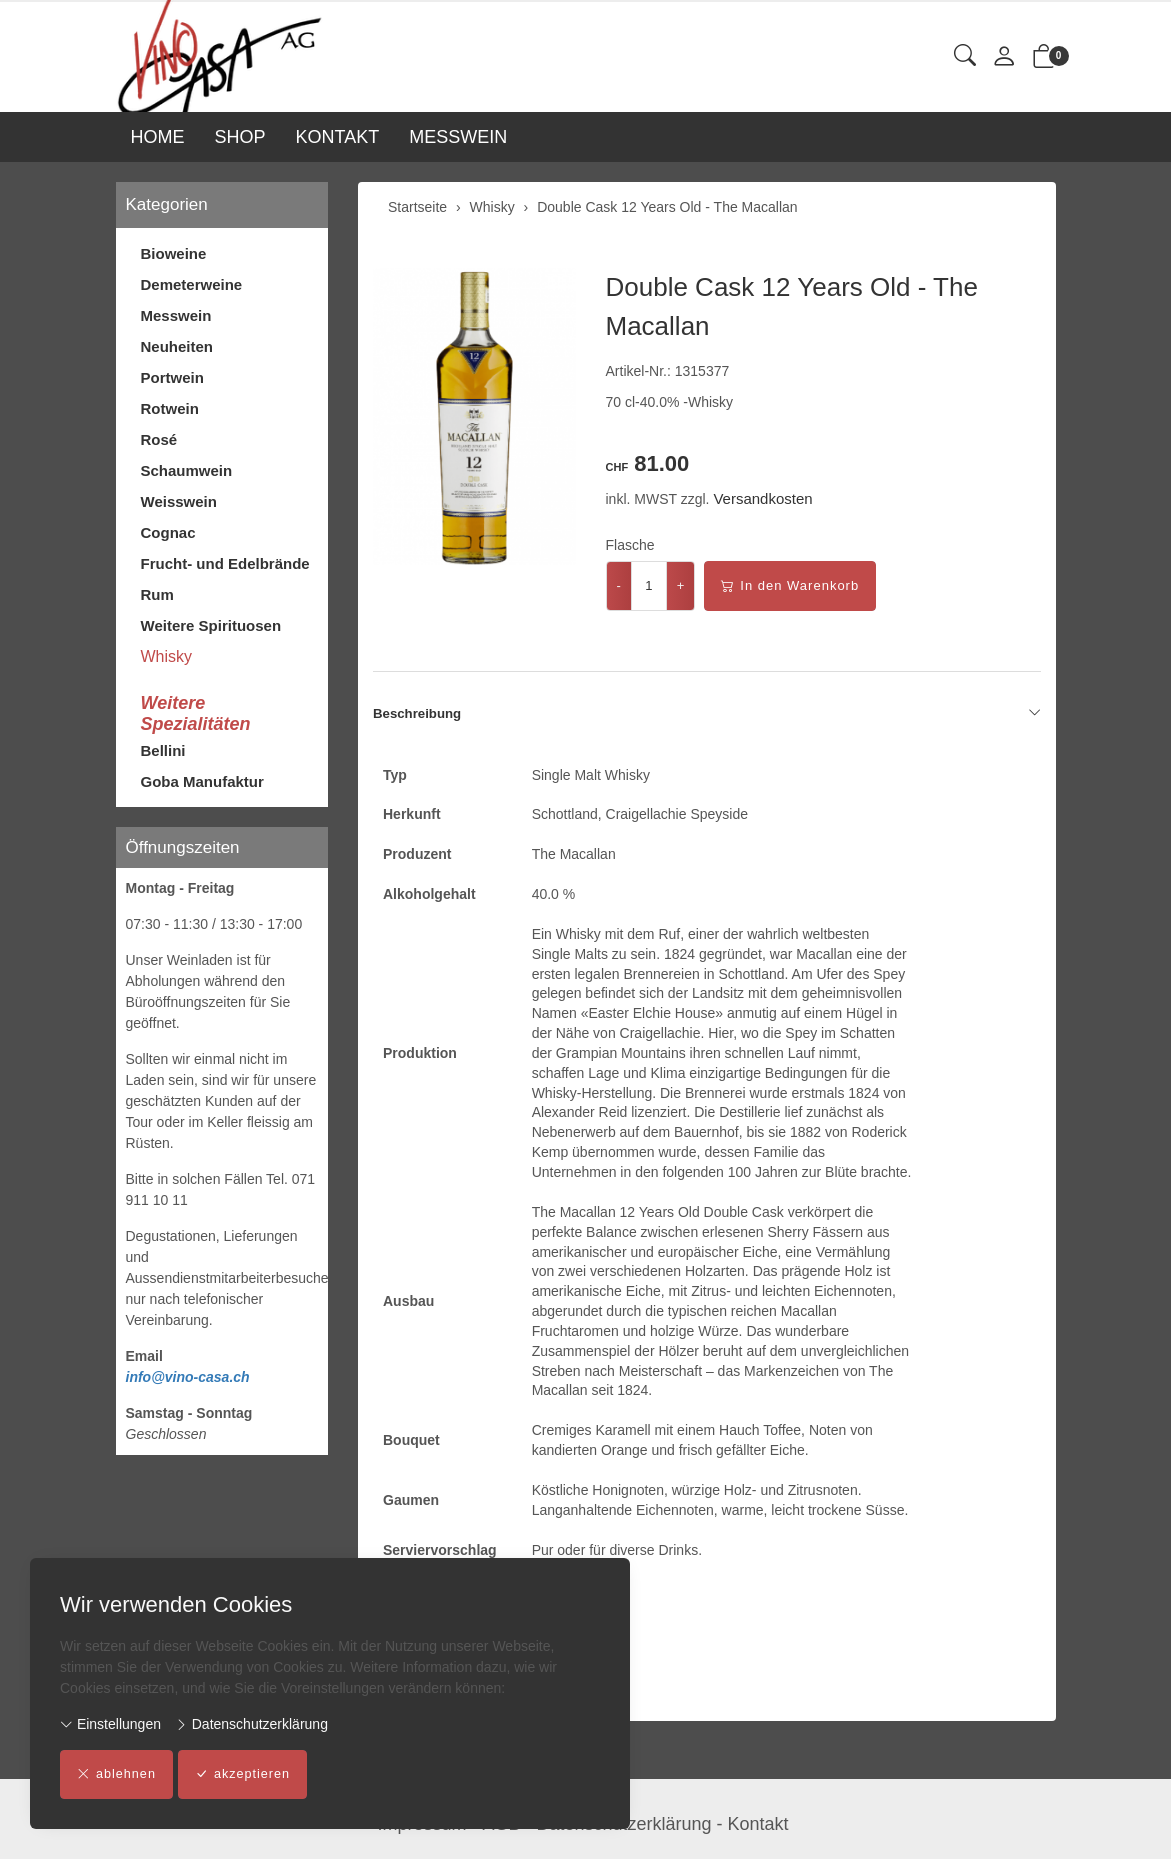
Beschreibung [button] (707, 714)
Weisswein (179, 501)
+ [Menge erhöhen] (681, 585)
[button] (965, 56)
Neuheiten (177, 346)
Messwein (176, 315)
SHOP (240, 137)
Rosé (159, 439)
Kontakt (758, 1824)
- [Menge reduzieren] (619, 585)
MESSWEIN (458, 137)
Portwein (172, 377)
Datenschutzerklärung (251, 1724)
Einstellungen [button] (110, 1724)
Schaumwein (187, 470)
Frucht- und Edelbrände (225, 563)
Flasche (630, 545)
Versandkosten (762, 498)
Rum (157, 594)
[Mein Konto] (1004, 57)
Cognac (168, 532)
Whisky (167, 656)
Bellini (163, 750)
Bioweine (174, 253)
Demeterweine (192, 284)
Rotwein (170, 408)
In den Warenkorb (790, 586)
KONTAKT (338, 137)
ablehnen (117, 1775)
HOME (158, 137)
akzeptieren (245, 1775)
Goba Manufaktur (202, 781)
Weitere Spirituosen (211, 625)
